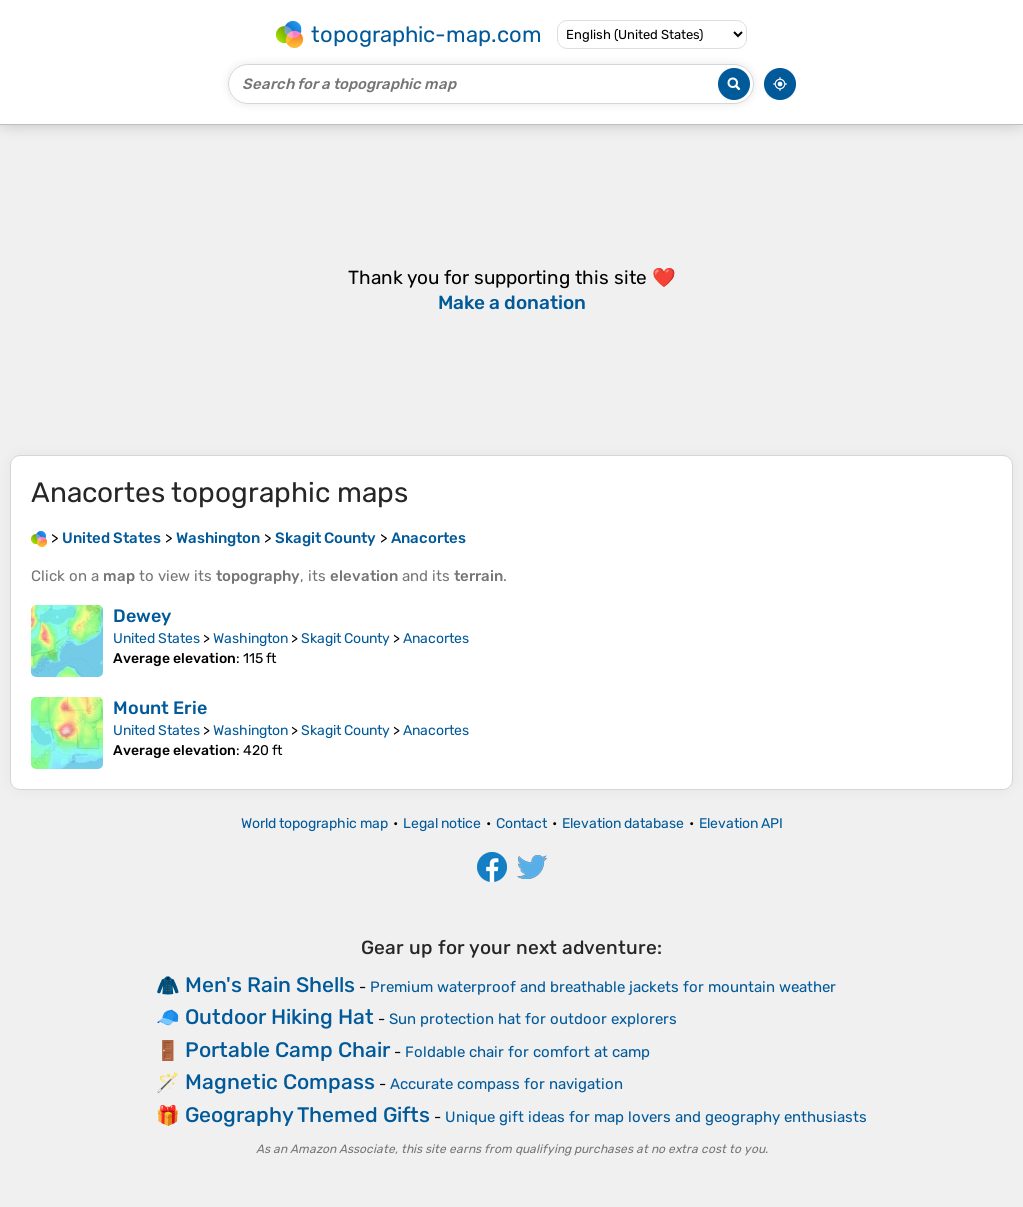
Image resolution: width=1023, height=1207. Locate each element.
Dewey (142, 616)
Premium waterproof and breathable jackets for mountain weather (603, 987)
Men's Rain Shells (270, 984)
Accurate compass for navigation (506, 1084)
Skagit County (345, 638)
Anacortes (436, 638)
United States (156, 638)
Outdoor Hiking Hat (279, 1016)
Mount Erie (160, 708)
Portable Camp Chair (287, 1049)
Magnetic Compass (280, 1081)
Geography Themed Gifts (307, 1114)
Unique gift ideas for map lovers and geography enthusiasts (656, 1117)
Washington (250, 638)
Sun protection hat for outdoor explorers (533, 1019)
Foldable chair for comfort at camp (527, 1052)
